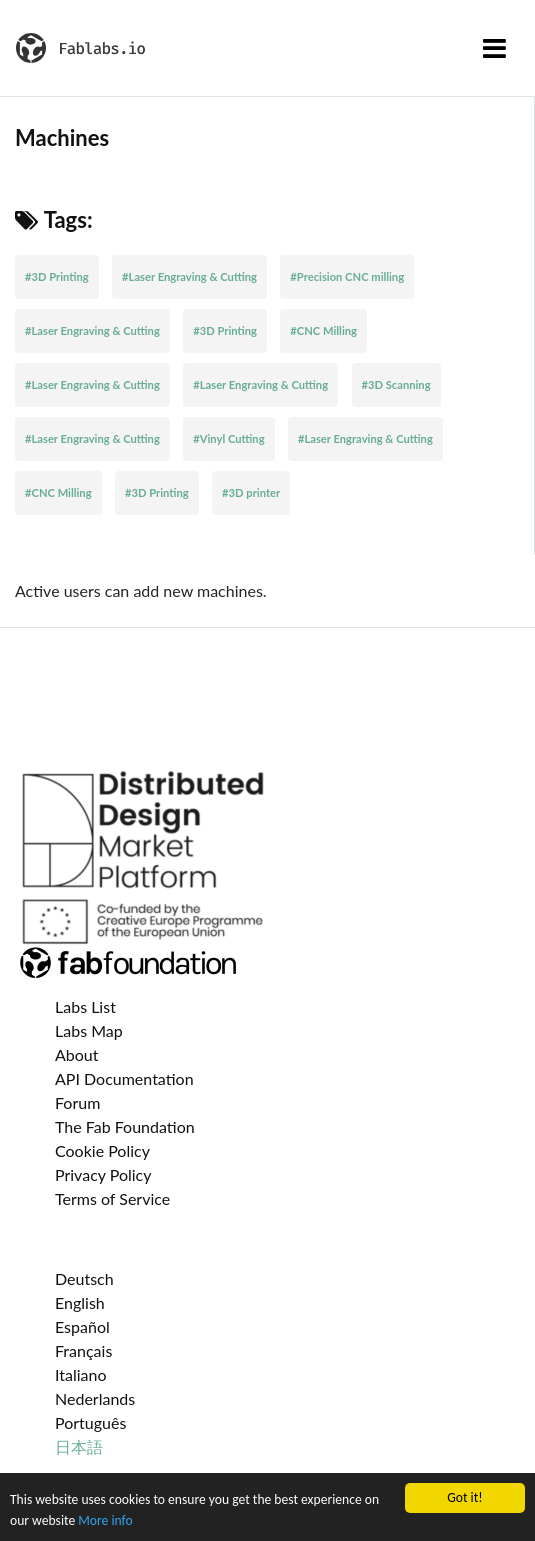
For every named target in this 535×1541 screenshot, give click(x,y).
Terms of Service (112, 1198)
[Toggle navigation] (494, 48)
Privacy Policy (103, 1174)
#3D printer (251, 492)
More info (105, 1520)
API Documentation (124, 1078)
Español (82, 1326)
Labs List (85, 1006)
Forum (77, 1102)
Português (90, 1422)
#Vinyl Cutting (228, 438)
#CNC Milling (323, 330)
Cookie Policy (102, 1150)
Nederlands (95, 1398)
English (80, 1302)
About (77, 1054)
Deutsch (84, 1278)
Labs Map (89, 1030)
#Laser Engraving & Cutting (189, 276)
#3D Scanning (396, 384)
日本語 (79, 1446)
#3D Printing (57, 276)
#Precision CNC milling (347, 276)
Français (83, 1350)
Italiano (81, 1374)
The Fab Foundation (125, 1126)
